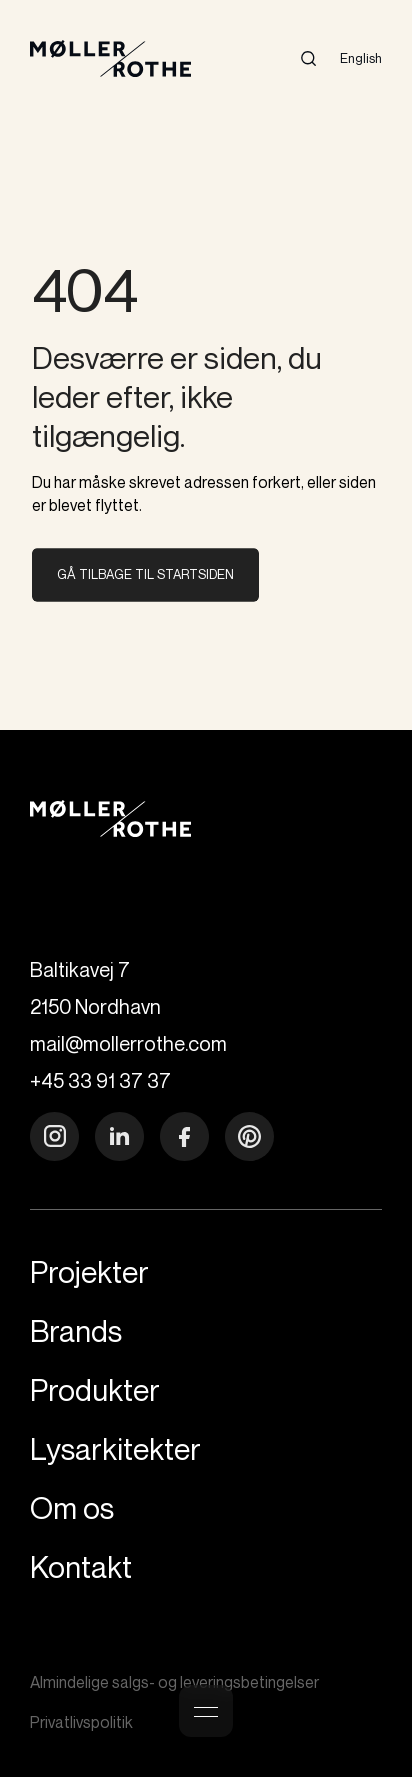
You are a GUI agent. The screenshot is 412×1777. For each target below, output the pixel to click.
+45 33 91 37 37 (100, 1080)
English (361, 58)
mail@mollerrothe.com (128, 1043)
